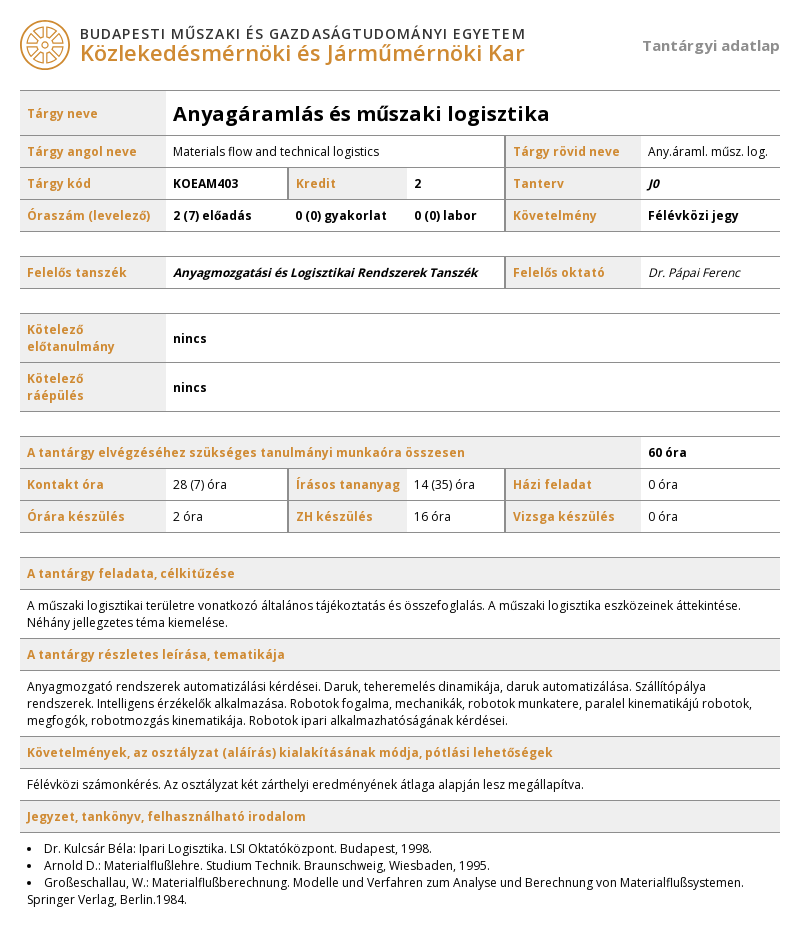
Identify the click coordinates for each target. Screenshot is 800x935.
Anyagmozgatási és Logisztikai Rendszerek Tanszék (325, 272)
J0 (653, 183)
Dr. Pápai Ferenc (694, 272)
